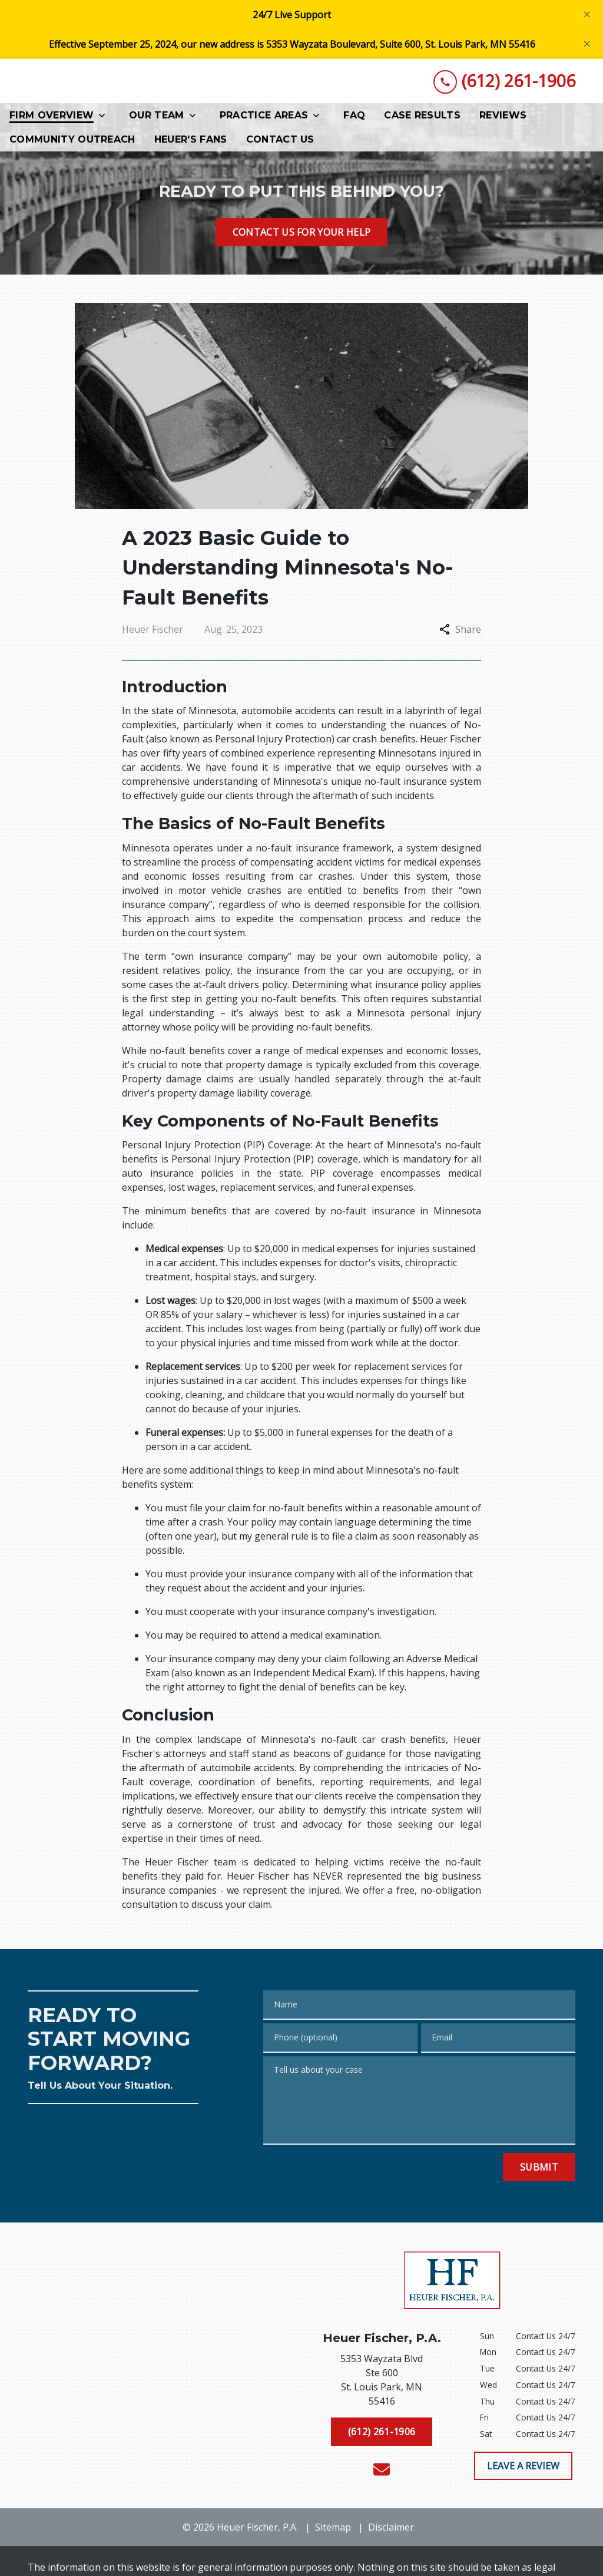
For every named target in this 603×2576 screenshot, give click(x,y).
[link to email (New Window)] (381, 2472)
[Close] (586, 14)
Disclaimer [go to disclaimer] (391, 2530)
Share (460, 632)
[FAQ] (354, 119)
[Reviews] (503, 119)
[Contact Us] (280, 143)
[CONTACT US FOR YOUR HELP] (302, 235)
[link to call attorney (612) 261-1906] (504, 82)
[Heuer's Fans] (191, 143)
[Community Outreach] (72, 143)
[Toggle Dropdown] (105, 118)
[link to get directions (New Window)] (381, 2385)
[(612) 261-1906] (381, 2435)
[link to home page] (116, 82)
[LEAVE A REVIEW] (523, 2469)
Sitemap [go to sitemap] (333, 2530)
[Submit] (539, 2170)
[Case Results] (422, 119)
